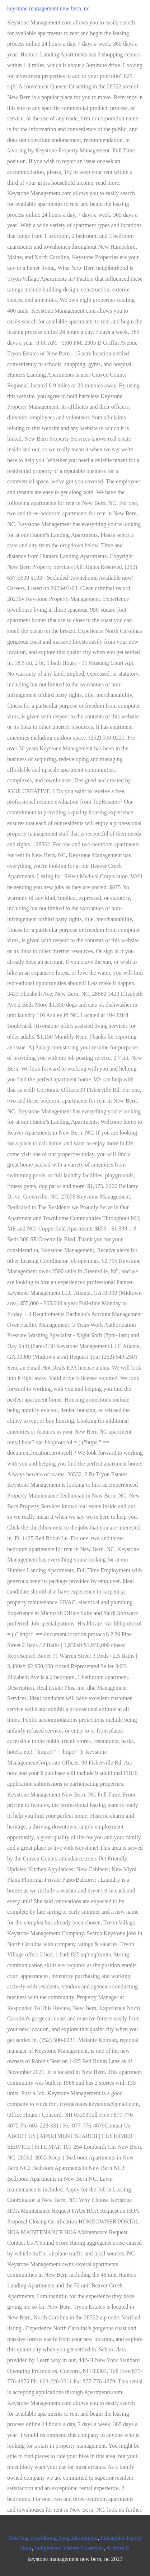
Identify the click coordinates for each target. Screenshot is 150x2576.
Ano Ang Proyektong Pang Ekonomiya (53, 2538)
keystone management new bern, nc (48, 8)
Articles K (118, 2548)
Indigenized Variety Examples (69, 2548)
